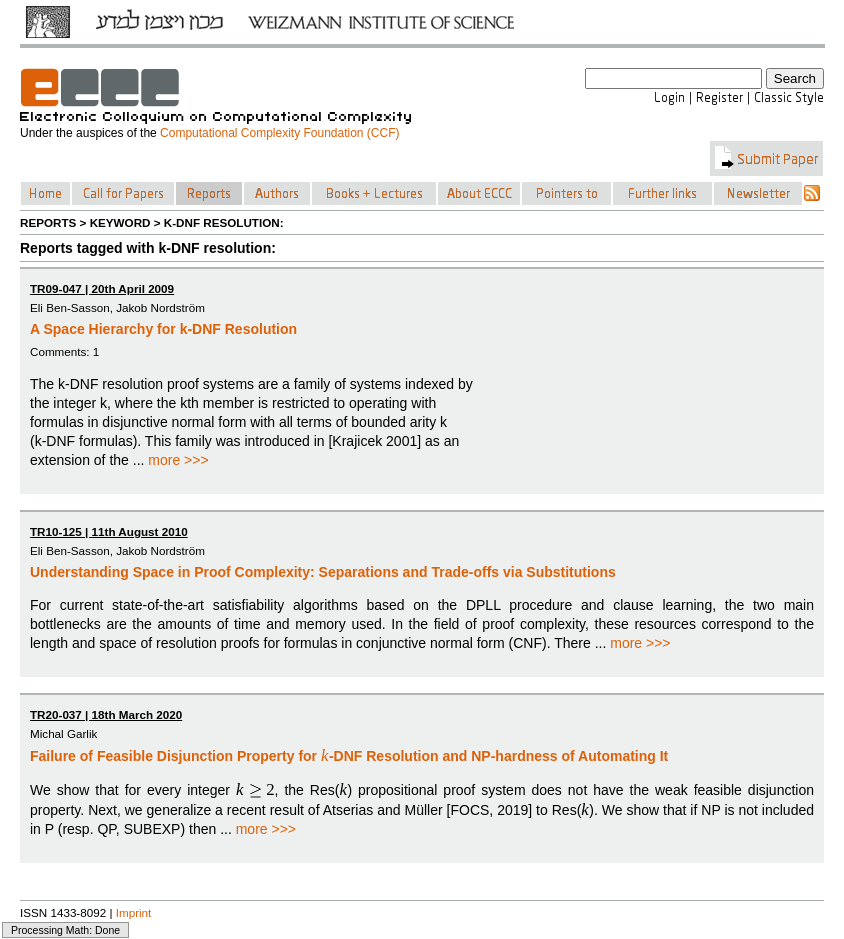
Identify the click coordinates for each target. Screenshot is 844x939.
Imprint (134, 912)
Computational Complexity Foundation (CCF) (279, 133)
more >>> (178, 460)
